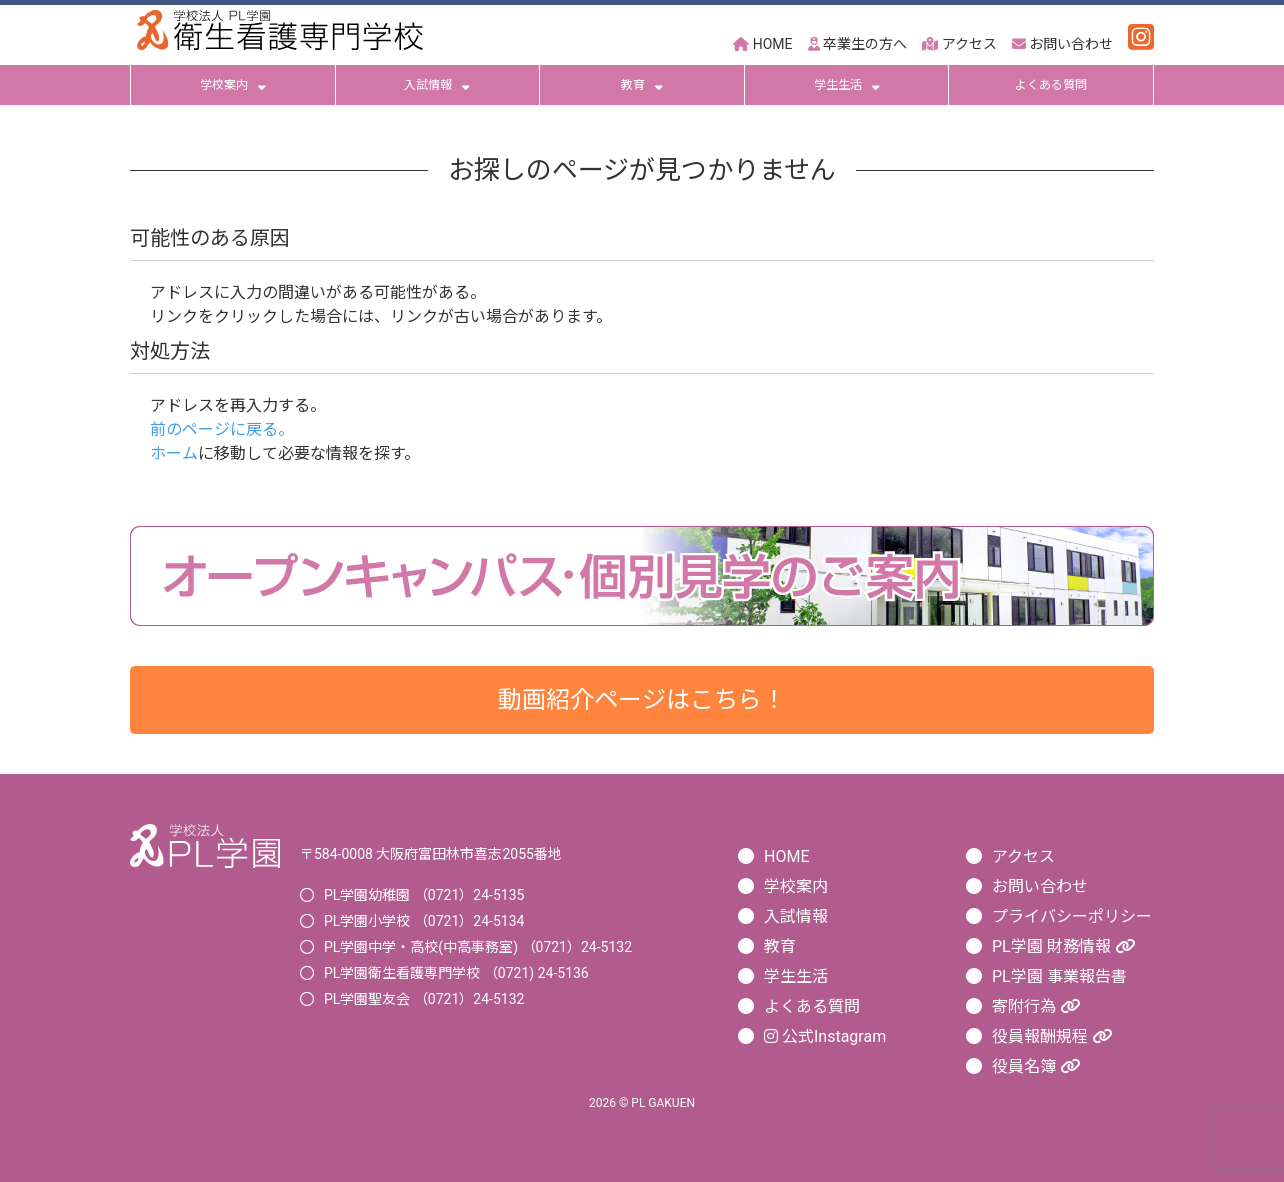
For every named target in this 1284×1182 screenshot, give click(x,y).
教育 (642, 85)
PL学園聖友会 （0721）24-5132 (424, 999)
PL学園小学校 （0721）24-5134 (424, 921)
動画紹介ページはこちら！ (642, 700)
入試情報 (437, 85)
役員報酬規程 (1052, 1036)
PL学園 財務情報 (1063, 946)
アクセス (959, 44)
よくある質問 (1051, 85)
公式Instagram (825, 1036)
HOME (762, 44)
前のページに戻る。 (222, 429)
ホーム (174, 453)
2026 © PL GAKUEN (642, 1103)
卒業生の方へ (857, 44)
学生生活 (847, 85)
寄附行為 (1036, 1006)
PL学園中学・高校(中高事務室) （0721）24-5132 (478, 947)
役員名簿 (1036, 1066)
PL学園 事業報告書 (1059, 976)
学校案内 (233, 85)
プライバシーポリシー (1072, 916)
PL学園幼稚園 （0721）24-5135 (424, 895)
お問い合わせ (1062, 44)
